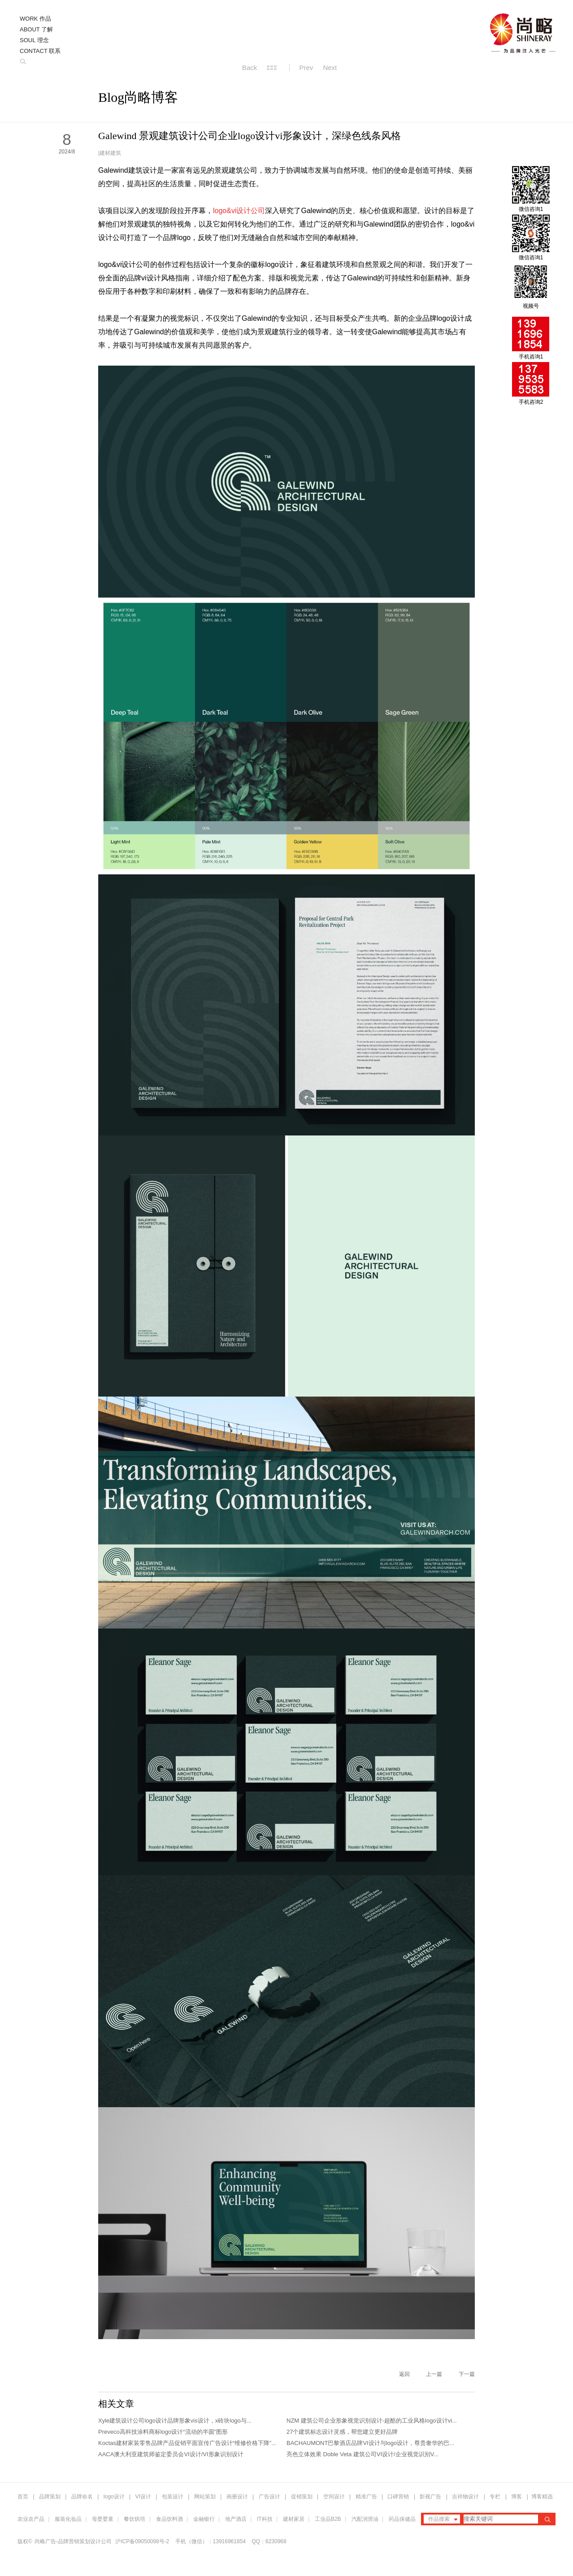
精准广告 (366, 2496)
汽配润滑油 (365, 2519)
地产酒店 (236, 2519)
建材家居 (293, 2519)
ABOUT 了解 (36, 29)
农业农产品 (30, 2519)
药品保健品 (402, 2519)
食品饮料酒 (169, 2519)
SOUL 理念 (34, 40)
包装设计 (172, 2496)
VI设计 (143, 2496)
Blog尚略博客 (138, 97)
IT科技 (265, 2519)
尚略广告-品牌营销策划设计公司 (73, 2541)
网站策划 (205, 2496)
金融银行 (204, 2519)
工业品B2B (328, 2519)
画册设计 (237, 2496)
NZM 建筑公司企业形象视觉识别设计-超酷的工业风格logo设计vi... (371, 2420)
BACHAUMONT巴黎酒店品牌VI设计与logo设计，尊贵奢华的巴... (370, 2443)
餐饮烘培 (134, 2519)
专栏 (496, 2496)
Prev (306, 67)
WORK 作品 (35, 18)
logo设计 (114, 2496)
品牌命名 (82, 2496)
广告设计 (269, 2496)
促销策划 (302, 2496)
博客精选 (542, 2496)
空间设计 (334, 2496)
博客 (516, 2496)
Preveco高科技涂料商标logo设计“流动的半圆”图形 (163, 2431)
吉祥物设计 (465, 2496)
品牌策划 (50, 2496)
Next (330, 67)
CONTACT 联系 (40, 51)
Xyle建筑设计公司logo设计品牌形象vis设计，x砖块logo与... (175, 2420)
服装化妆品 (68, 2519)
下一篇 (467, 2374)
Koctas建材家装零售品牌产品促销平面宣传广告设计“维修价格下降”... (187, 2443)
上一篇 (434, 2374)
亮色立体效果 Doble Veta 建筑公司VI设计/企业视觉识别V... (362, 2454)
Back (249, 67)
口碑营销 (398, 2496)
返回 (404, 2374)
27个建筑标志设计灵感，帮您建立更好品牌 (342, 2431)
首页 (22, 2496)
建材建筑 (110, 153)
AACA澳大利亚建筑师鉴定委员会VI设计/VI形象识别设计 (170, 2454)
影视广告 (430, 2496)
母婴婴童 (102, 2519)
